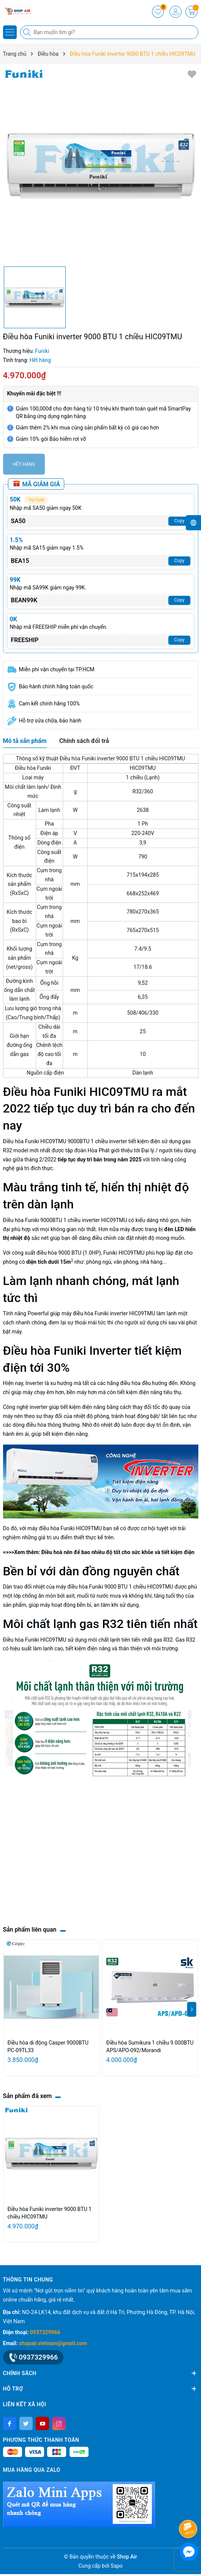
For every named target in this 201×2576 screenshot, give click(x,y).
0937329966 (45, 2332)
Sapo (117, 2566)
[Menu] (10, 32)
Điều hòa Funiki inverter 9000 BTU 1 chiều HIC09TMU (50, 2213)
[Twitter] (26, 2423)
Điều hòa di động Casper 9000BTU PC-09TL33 (48, 2046)
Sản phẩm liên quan (30, 1929)
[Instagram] (59, 2423)
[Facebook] (9, 2423)
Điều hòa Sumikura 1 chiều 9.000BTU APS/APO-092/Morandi (150, 2046)
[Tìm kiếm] (27, 32)
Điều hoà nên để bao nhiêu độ (76, 1552)
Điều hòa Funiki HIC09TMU (34, 1141)
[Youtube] (42, 2423)
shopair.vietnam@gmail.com (53, 2343)
